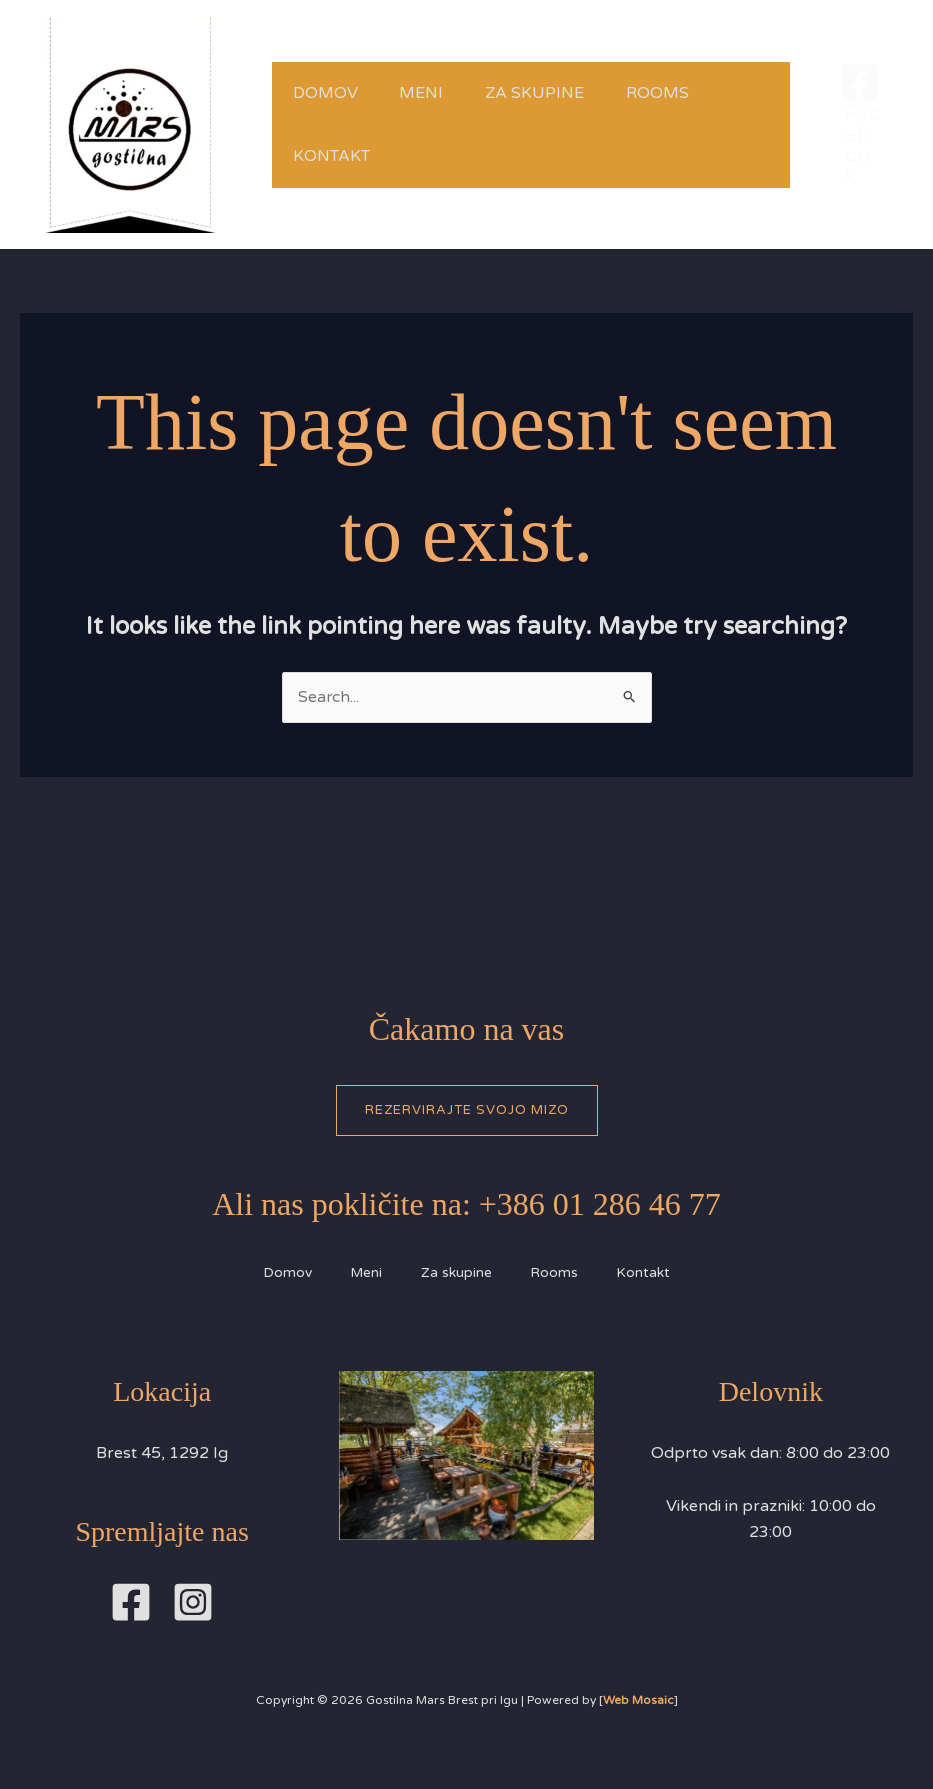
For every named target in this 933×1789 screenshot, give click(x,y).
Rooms (686, 93)
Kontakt (335, 156)
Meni (434, 93)
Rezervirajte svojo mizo (467, 1110)
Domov (329, 93)
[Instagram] (193, 1603)
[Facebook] (859, 124)
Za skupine (555, 93)
